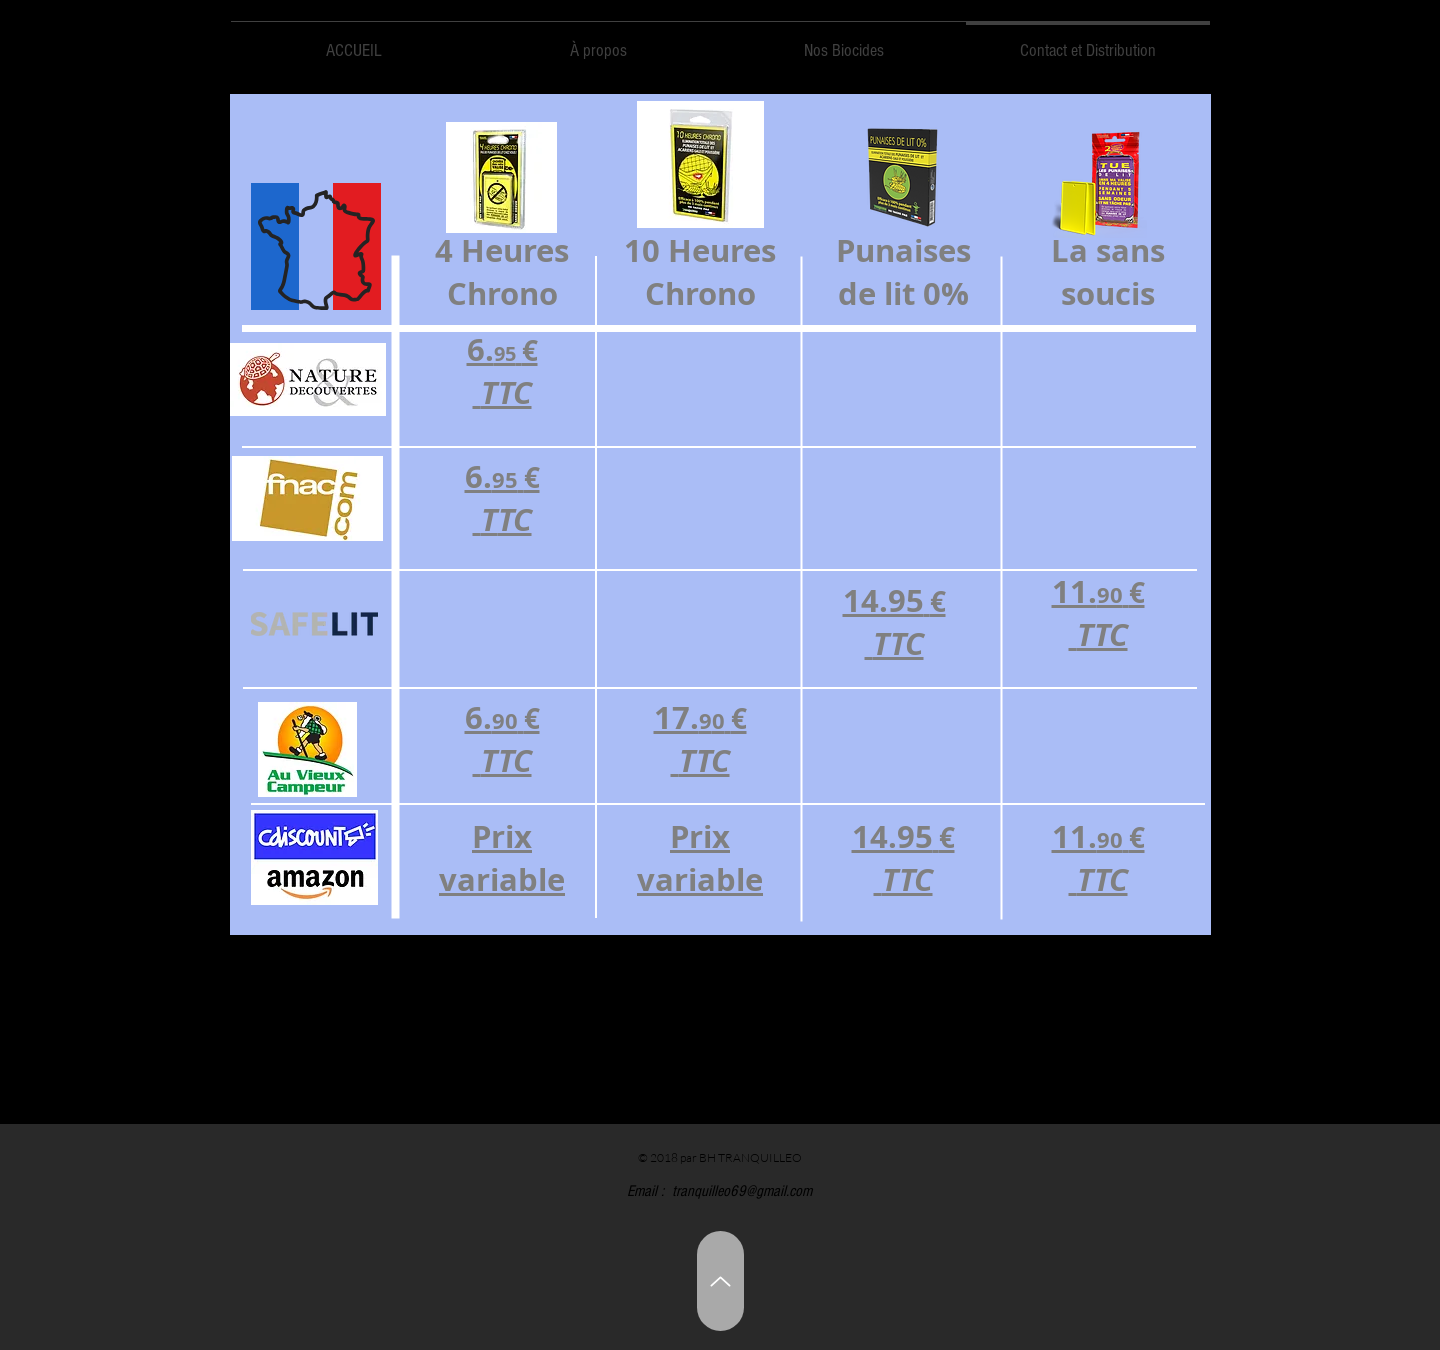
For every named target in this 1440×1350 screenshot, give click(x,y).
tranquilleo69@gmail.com (742, 1191)
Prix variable (700, 858)
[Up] (720, 1281)
